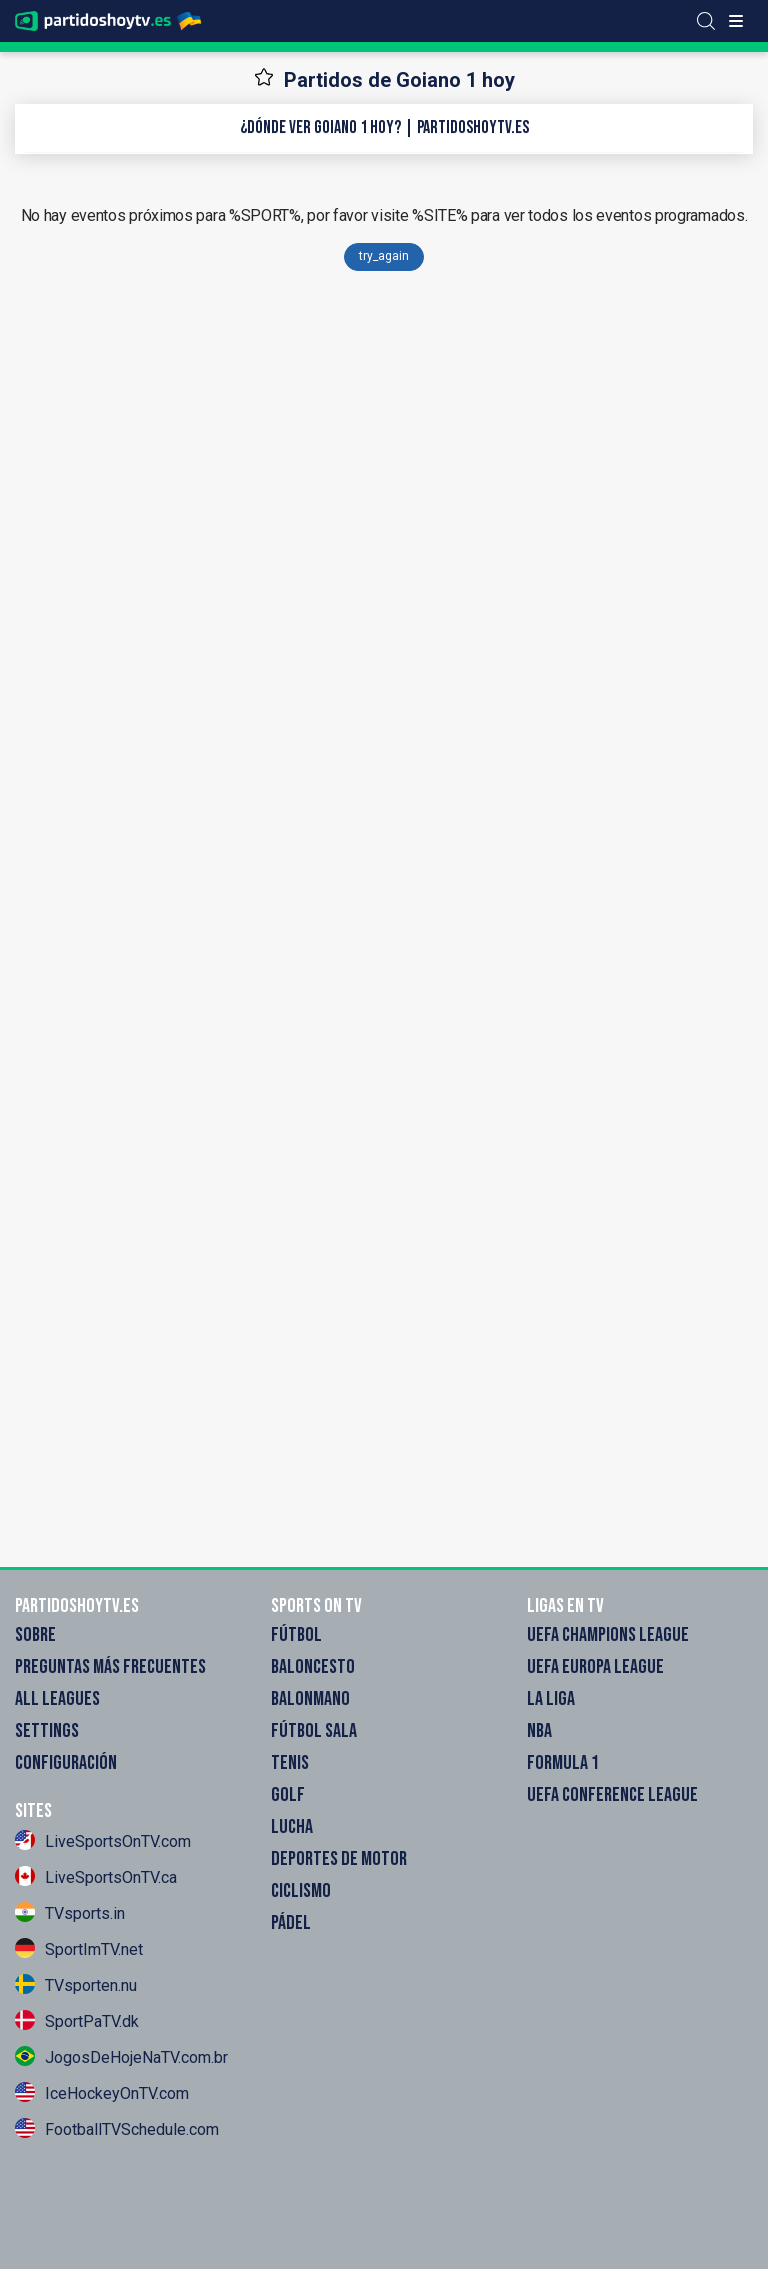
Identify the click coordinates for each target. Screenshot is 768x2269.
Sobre (35, 1635)
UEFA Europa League (595, 1667)
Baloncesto (313, 1667)
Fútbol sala (314, 1731)
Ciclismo (301, 1891)
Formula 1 (563, 1763)
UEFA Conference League (612, 1795)
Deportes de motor (339, 1859)
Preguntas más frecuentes (110, 1667)
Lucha (292, 1827)
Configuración (66, 1763)
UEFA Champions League (608, 1635)
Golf (288, 1795)
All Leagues (57, 1699)
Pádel (291, 1923)
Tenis (290, 1763)
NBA (539, 1731)
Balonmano (310, 1699)
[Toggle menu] (736, 21)
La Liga (551, 1699)
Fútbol (296, 1635)
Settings (47, 1731)
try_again (384, 256)
